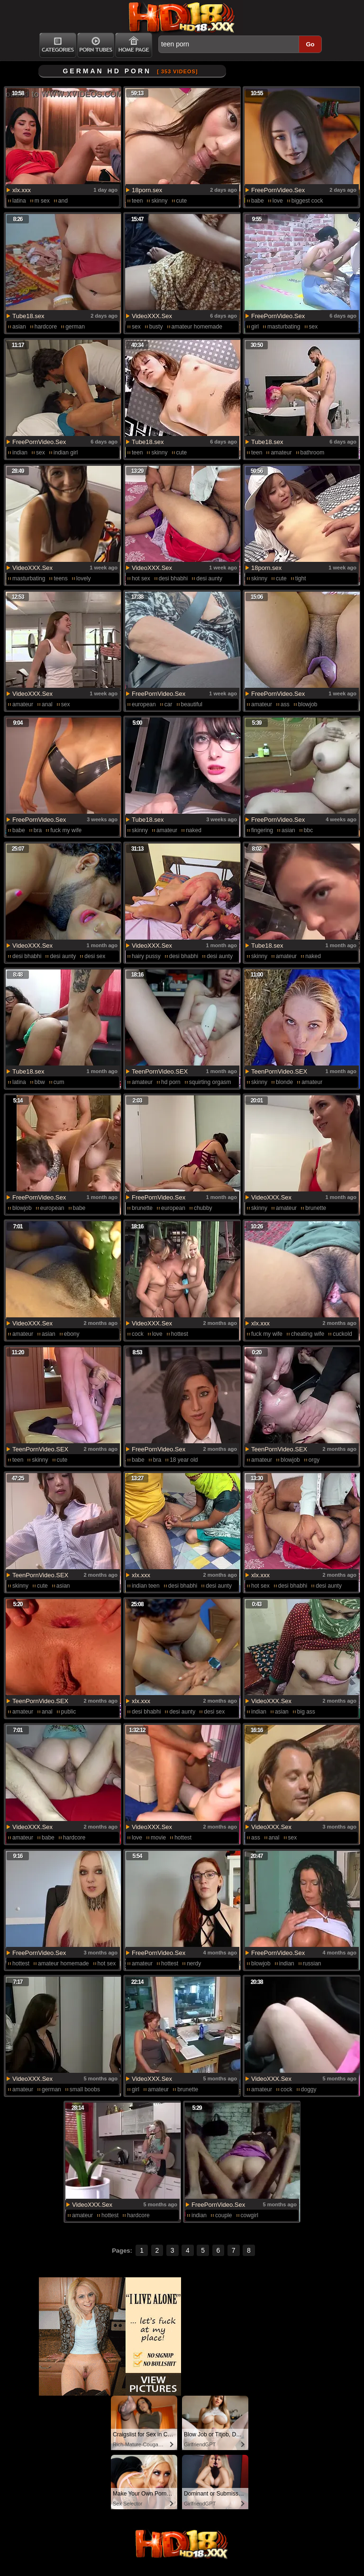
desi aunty (209, 578)
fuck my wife (66, 830)
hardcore (46, 326)
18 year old (184, 1460)
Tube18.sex (28, 316)
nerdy (194, 1963)
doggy (309, 2089)
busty (156, 326)
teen (137, 200)
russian (312, 1963)
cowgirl (249, 2215)
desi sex (94, 956)
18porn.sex (147, 190)
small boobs (85, 2089)
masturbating (283, 326)
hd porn (171, 1082)
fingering (262, 830)
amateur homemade (197, 326)
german (75, 326)
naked (193, 830)
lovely (83, 578)
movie (158, 1837)
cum (59, 1082)
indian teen (146, 1585)
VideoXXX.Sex (152, 316)
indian (19, 452)
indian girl (66, 452)
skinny (159, 200)
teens (60, 578)
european (144, 704)
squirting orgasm (210, 1082)
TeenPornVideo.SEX (160, 1071)
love (278, 200)
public (68, 1711)
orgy (314, 1460)
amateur (281, 452)
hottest (179, 1334)
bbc (308, 830)
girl (255, 326)
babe (257, 200)
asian (19, 326)
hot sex (141, 578)
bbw (40, 1082)
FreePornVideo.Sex (278, 190)
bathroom (312, 452)
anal (47, 704)
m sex (42, 200)
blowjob (308, 704)
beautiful (191, 704)
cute (181, 200)
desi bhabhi (173, 578)
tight (300, 578)
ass (285, 704)
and (63, 200)
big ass (306, 1711)
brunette (142, 1208)
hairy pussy (146, 956)
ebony (72, 1334)
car (168, 704)
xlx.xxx (21, 190)
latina (19, 200)
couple (223, 2215)
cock (138, 1334)
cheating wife (307, 1334)
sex (136, 326)
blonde (284, 1082)
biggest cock (307, 200)
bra (38, 830)
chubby (203, 1208)
